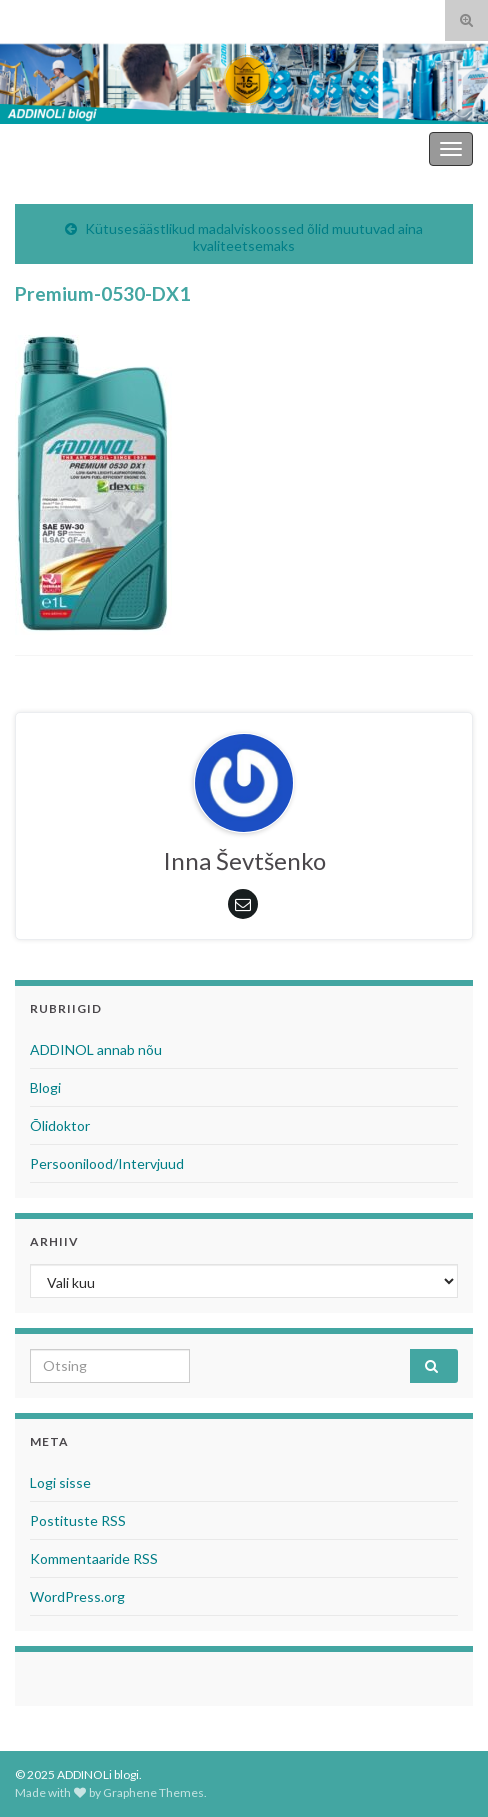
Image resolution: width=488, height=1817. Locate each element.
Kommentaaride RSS (94, 1558)
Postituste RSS (78, 1520)
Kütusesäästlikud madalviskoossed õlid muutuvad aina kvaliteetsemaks (254, 237)
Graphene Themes (153, 1792)
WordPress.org (77, 1596)
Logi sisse (60, 1482)
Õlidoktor (60, 1125)
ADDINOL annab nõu (96, 1049)
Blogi (45, 1087)
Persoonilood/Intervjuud (107, 1163)
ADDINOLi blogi (370, 148)
